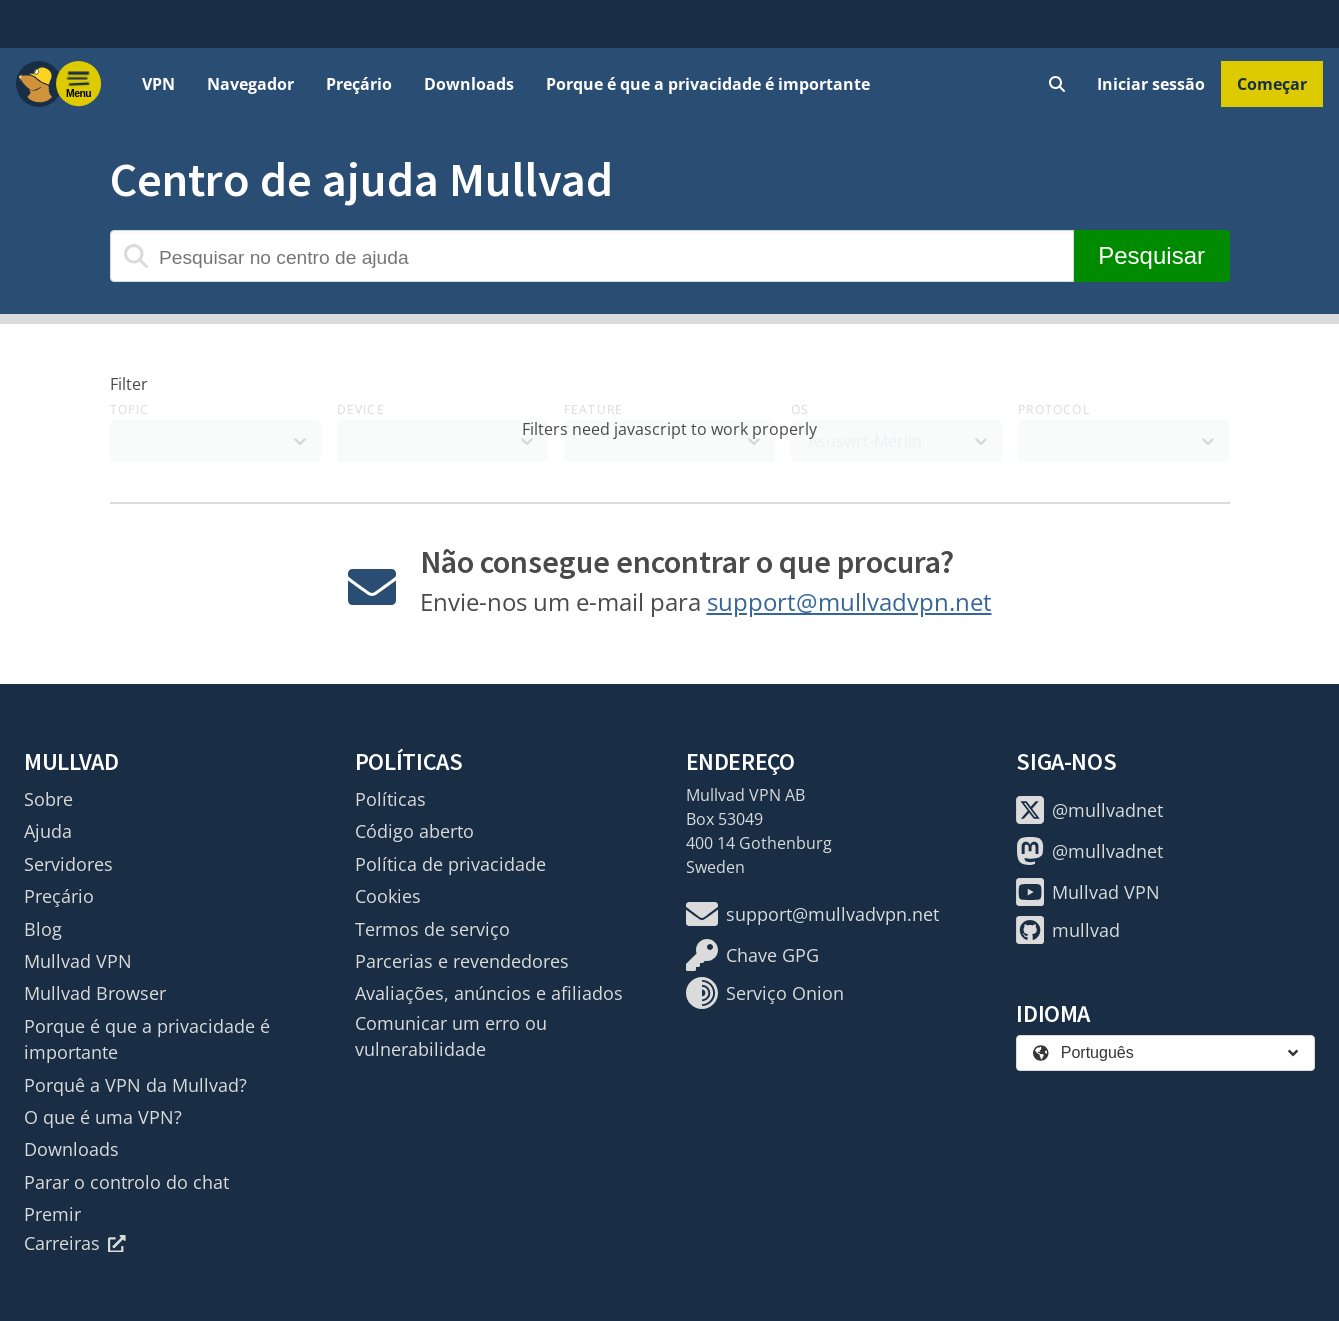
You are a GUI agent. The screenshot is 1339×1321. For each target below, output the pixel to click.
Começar (1272, 84)
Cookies (388, 896)
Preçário (359, 84)
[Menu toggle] (79, 84)
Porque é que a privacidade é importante (708, 84)
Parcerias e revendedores (462, 961)
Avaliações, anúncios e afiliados (489, 993)
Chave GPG (752, 955)
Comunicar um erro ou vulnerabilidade (451, 1036)
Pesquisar (1151, 255)
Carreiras (75, 1243)
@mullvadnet (1089, 810)
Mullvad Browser (95, 993)
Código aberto (414, 831)
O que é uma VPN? (103, 1117)
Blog (43, 929)
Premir (52, 1214)
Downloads (469, 84)
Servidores (68, 864)
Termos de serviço (432, 929)
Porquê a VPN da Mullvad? (135, 1085)
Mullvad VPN (78, 961)
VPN (158, 84)
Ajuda (48, 831)
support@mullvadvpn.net (849, 601)
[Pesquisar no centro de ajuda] (592, 256)
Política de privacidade (450, 864)
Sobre (48, 799)
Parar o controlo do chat (126, 1182)
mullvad (1068, 930)
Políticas (390, 799)
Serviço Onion (765, 993)
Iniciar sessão (1151, 84)
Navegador (250, 84)
